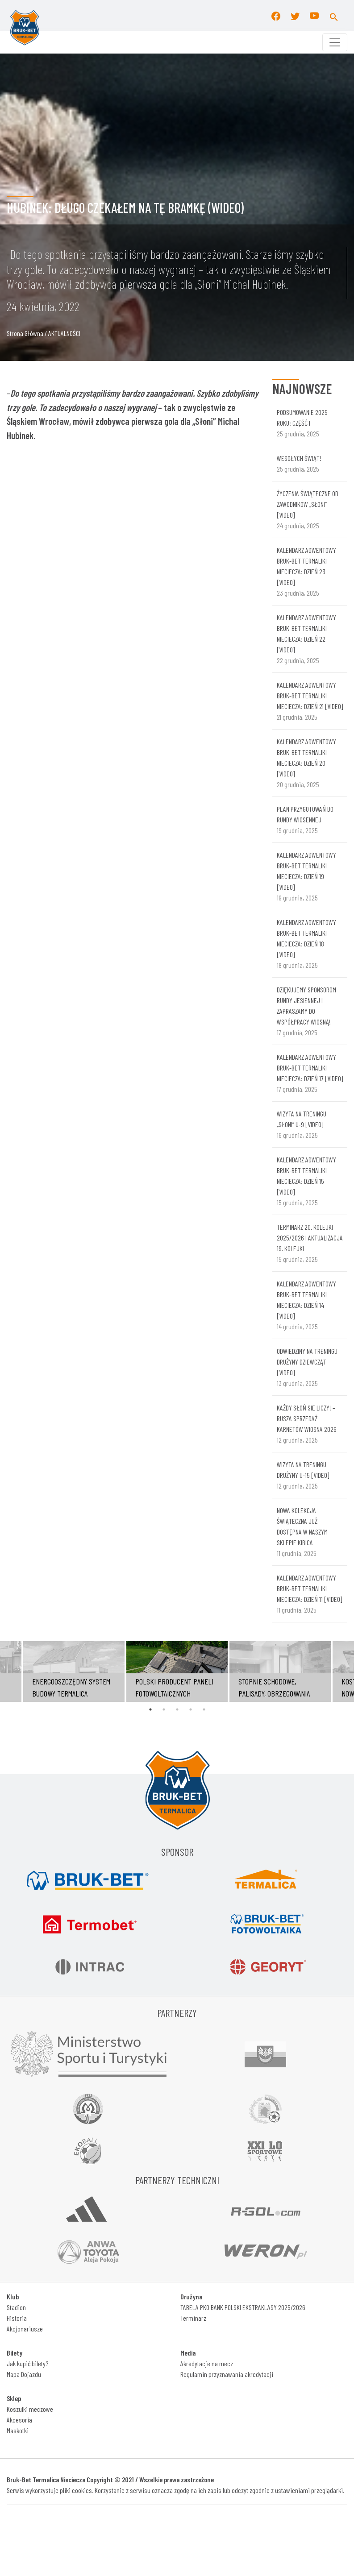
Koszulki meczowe (30, 2409)
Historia (17, 2318)
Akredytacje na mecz (206, 2363)
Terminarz (193, 2318)
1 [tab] (150, 1709)
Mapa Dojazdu (24, 2374)
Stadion (16, 2307)
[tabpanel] (177, 1671)
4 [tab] (190, 1709)
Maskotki (18, 2430)
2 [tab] (163, 1709)
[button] (333, 15)
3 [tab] (177, 1709)
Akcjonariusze (25, 2328)
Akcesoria (19, 2419)
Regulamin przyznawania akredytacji (226, 2374)
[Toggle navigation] (334, 42)
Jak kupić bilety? (27, 2363)
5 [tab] (204, 1709)
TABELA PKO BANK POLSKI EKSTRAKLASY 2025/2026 (242, 2307)
